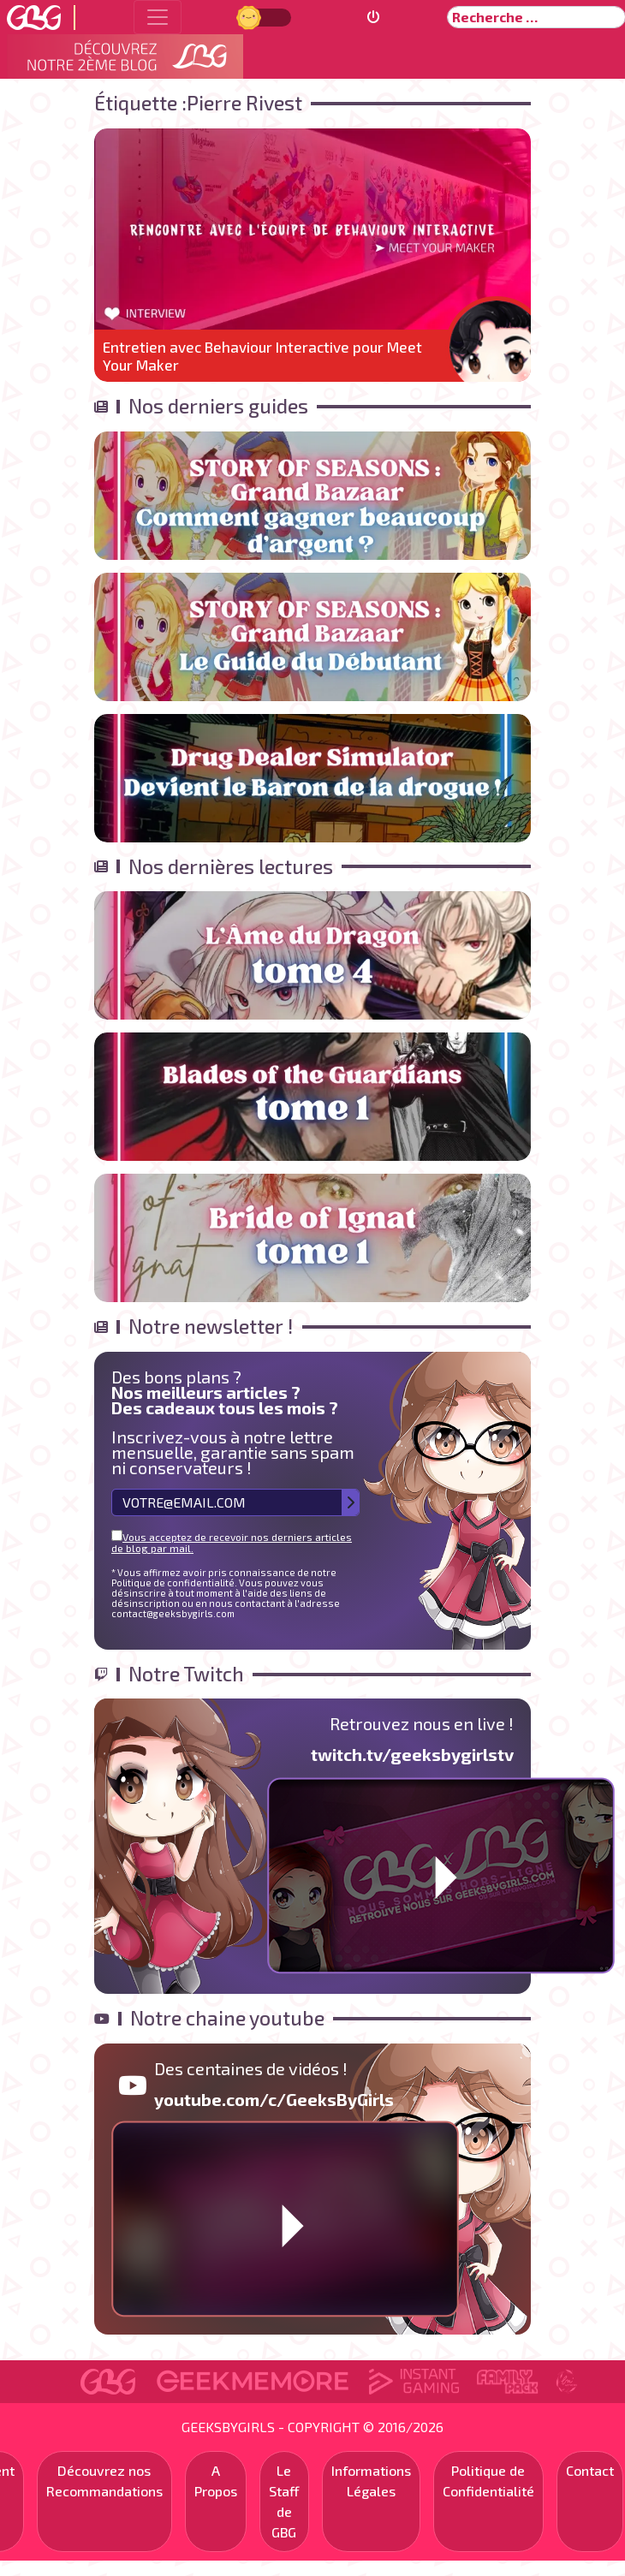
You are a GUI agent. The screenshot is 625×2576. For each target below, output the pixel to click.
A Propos (215, 2480)
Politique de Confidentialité (488, 2480)
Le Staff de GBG (284, 2501)
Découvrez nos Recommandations (104, 2480)
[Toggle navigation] (158, 17)
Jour (251, 17)
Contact (590, 2470)
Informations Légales (371, 2480)
